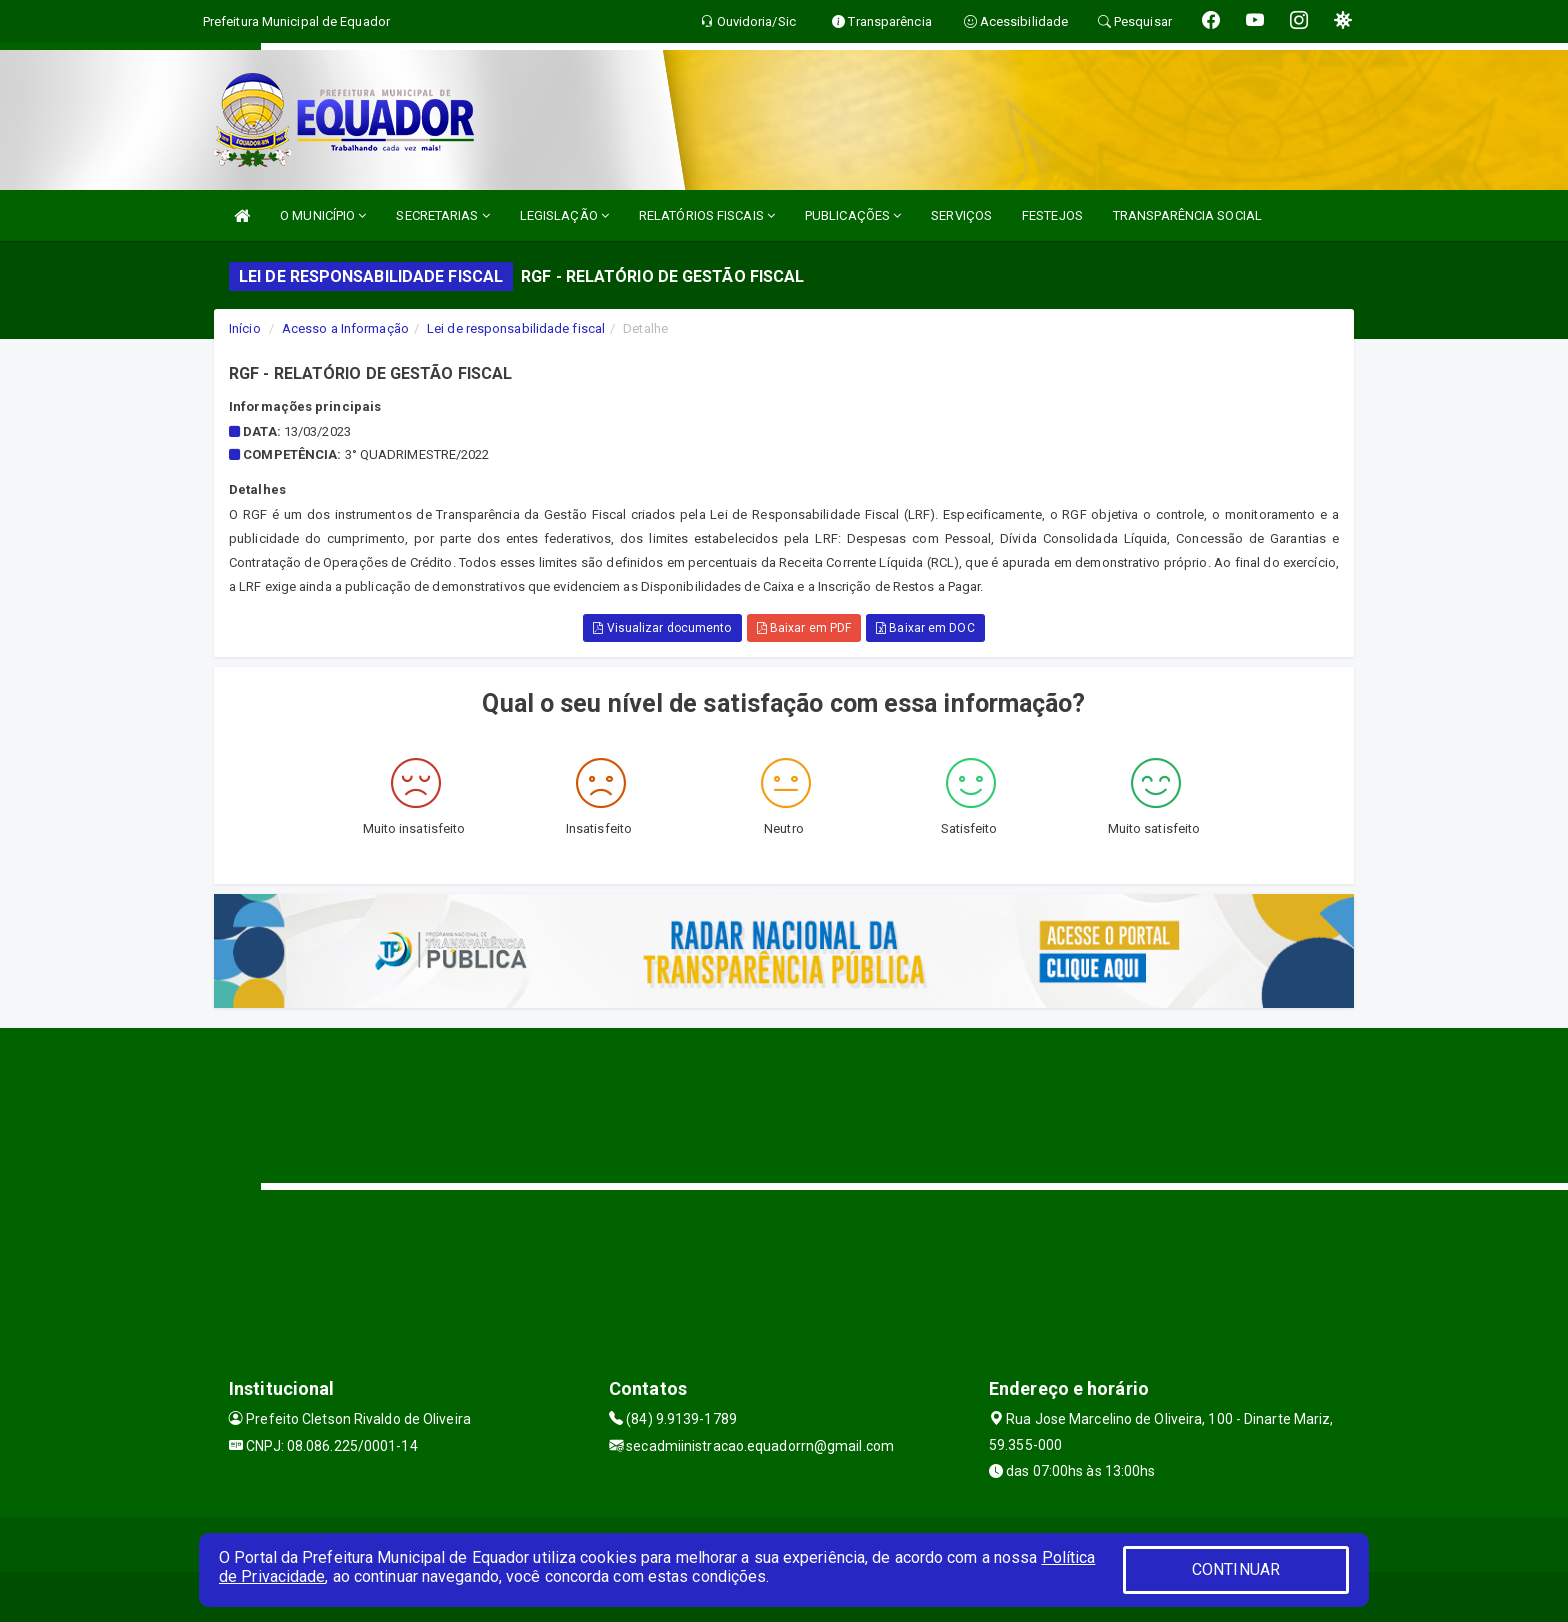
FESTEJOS (1052, 215)
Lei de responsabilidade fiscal (516, 328)
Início (245, 328)
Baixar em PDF (804, 628)
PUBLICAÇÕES (853, 215)
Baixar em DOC (925, 628)
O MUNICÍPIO (323, 215)
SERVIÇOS (961, 215)
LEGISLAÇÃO (564, 215)
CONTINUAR (1236, 1569)
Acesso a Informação (345, 328)
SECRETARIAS (442, 215)
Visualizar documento (662, 628)
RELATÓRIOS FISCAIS (707, 215)
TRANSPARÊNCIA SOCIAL (1187, 215)
